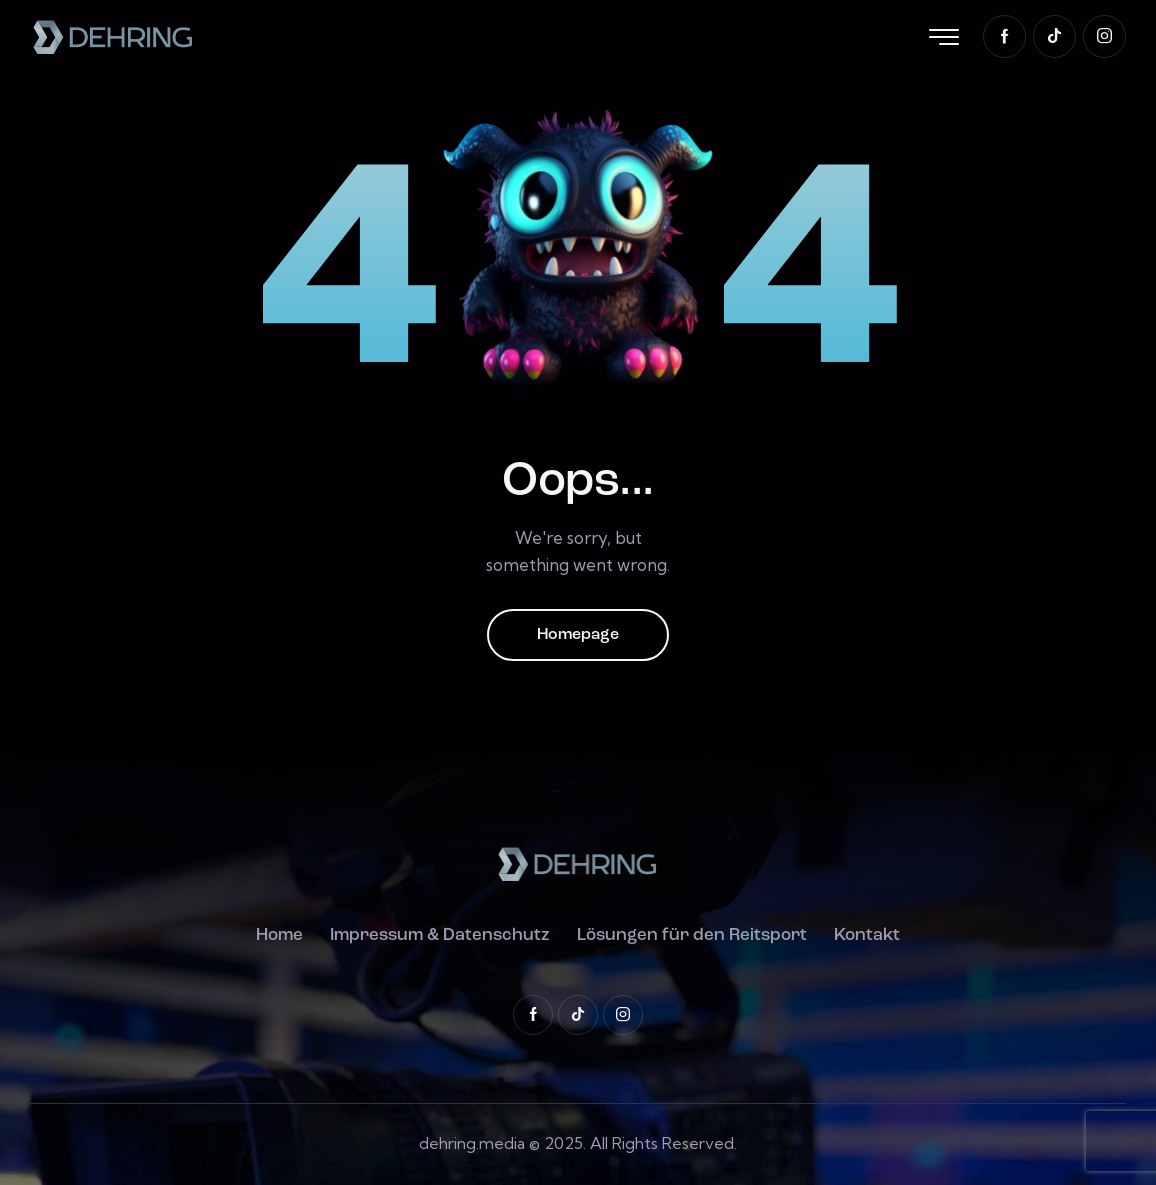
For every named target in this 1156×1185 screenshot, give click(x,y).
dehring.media (472, 1143)
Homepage (578, 635)
